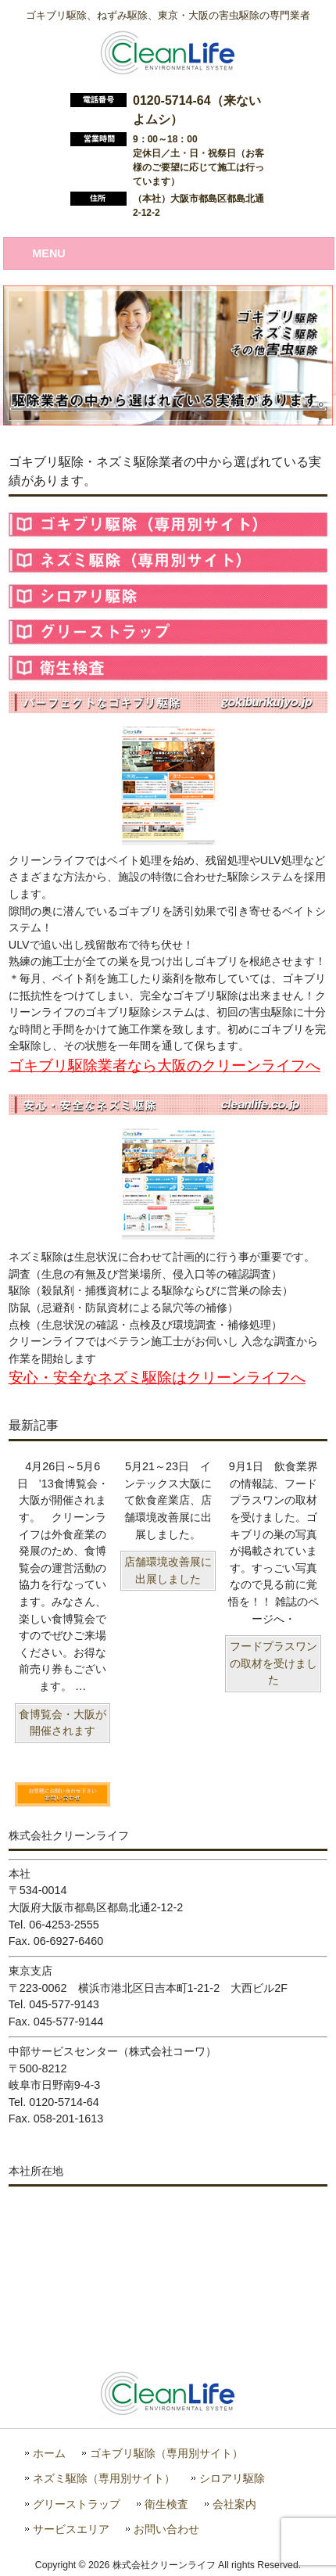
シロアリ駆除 (232, 2479)
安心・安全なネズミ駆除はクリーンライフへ (157, 1377)
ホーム (49, 2453)
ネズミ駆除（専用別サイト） (104, 2479)
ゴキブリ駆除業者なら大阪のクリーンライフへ (164, 1065)
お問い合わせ (166, 2529)
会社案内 (234, 2504)
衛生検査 (166, 2504)
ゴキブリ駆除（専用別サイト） (166, 2453)
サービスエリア (71, 2529)
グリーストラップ (76, 2504)
